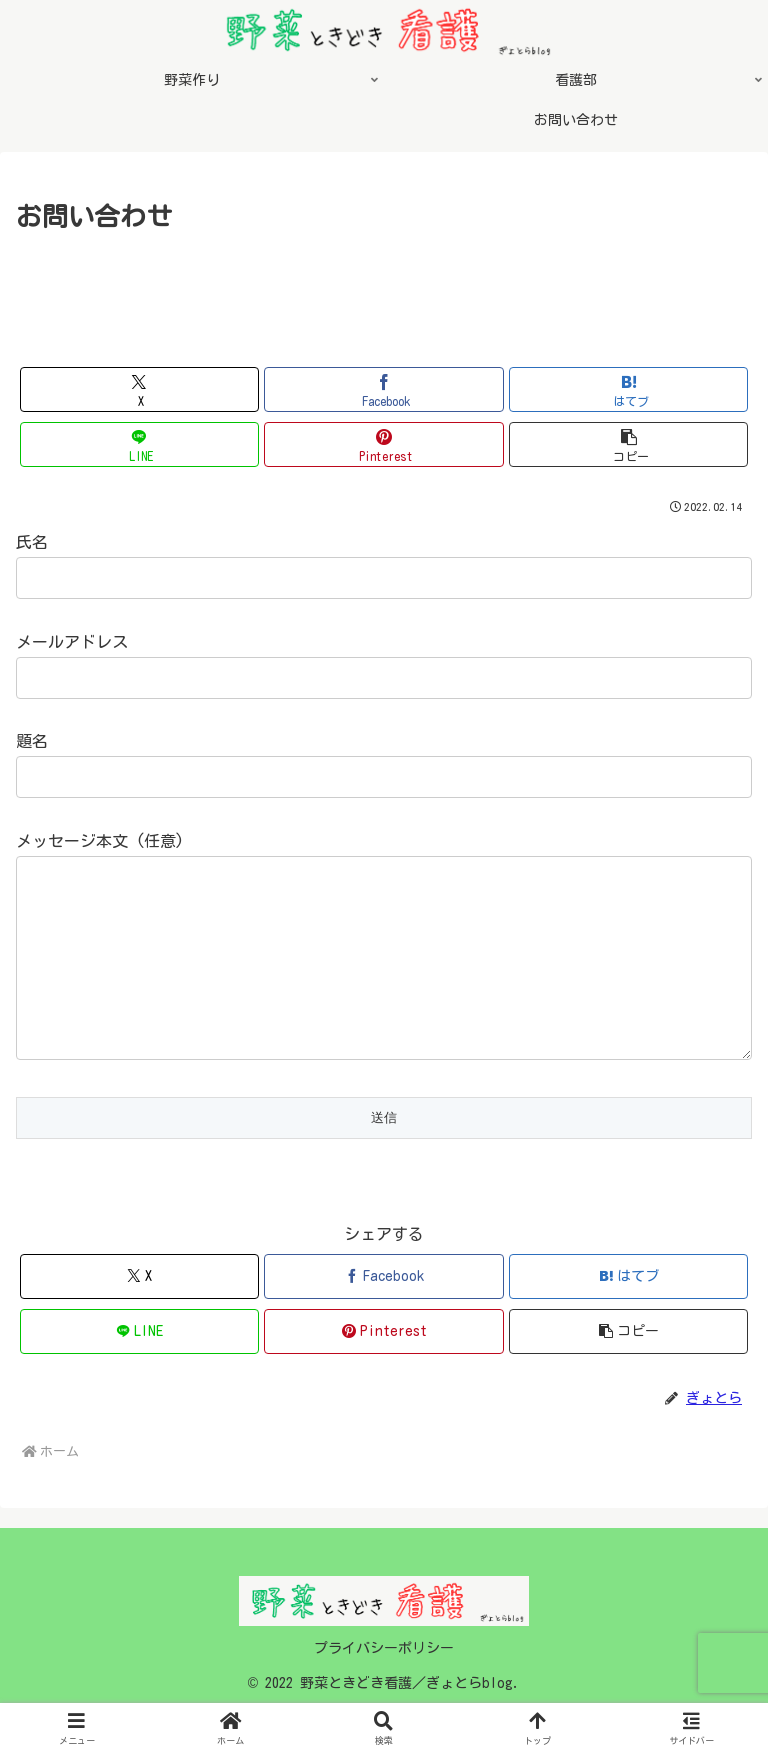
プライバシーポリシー (384, 1688)
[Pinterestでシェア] (383, 444)
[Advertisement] (384, 293)
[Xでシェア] (139, 389)
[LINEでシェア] (139, 444)
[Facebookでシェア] (383, 389)
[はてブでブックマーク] (628, 389)
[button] (628, 444)
